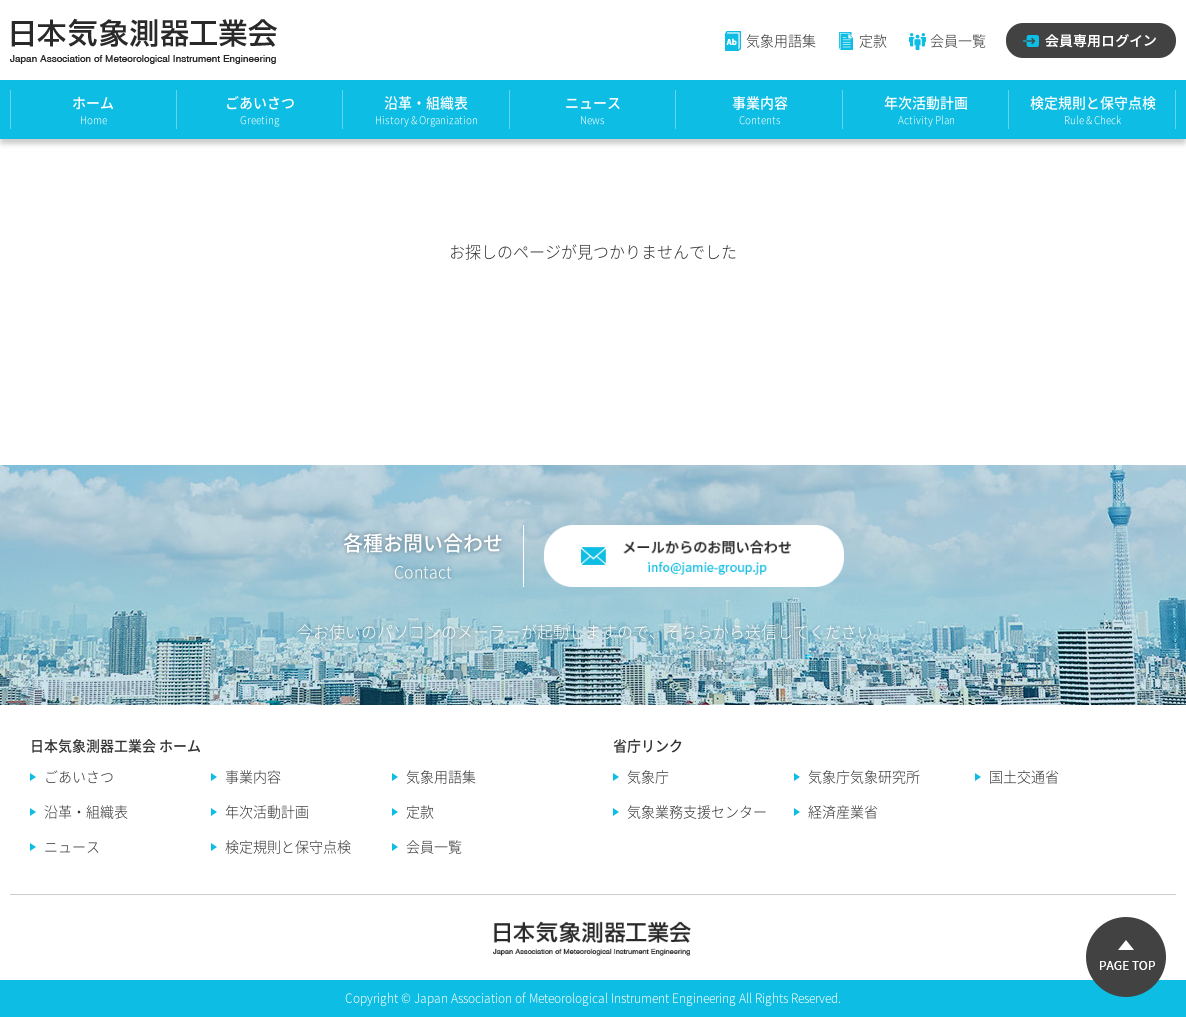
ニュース (593, 102)
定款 (861, 40)
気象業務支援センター (697, 811)
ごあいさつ (260, 102)
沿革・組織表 (426, 102)
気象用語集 (769, 40)
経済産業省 (843, 811)
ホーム (93, 102)
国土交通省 (1024, 776)
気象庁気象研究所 (864, 776)
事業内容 (760, 102)
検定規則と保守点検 (1093, 102)
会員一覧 (946, 40)
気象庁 (648, 776)
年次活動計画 (926, 102)
